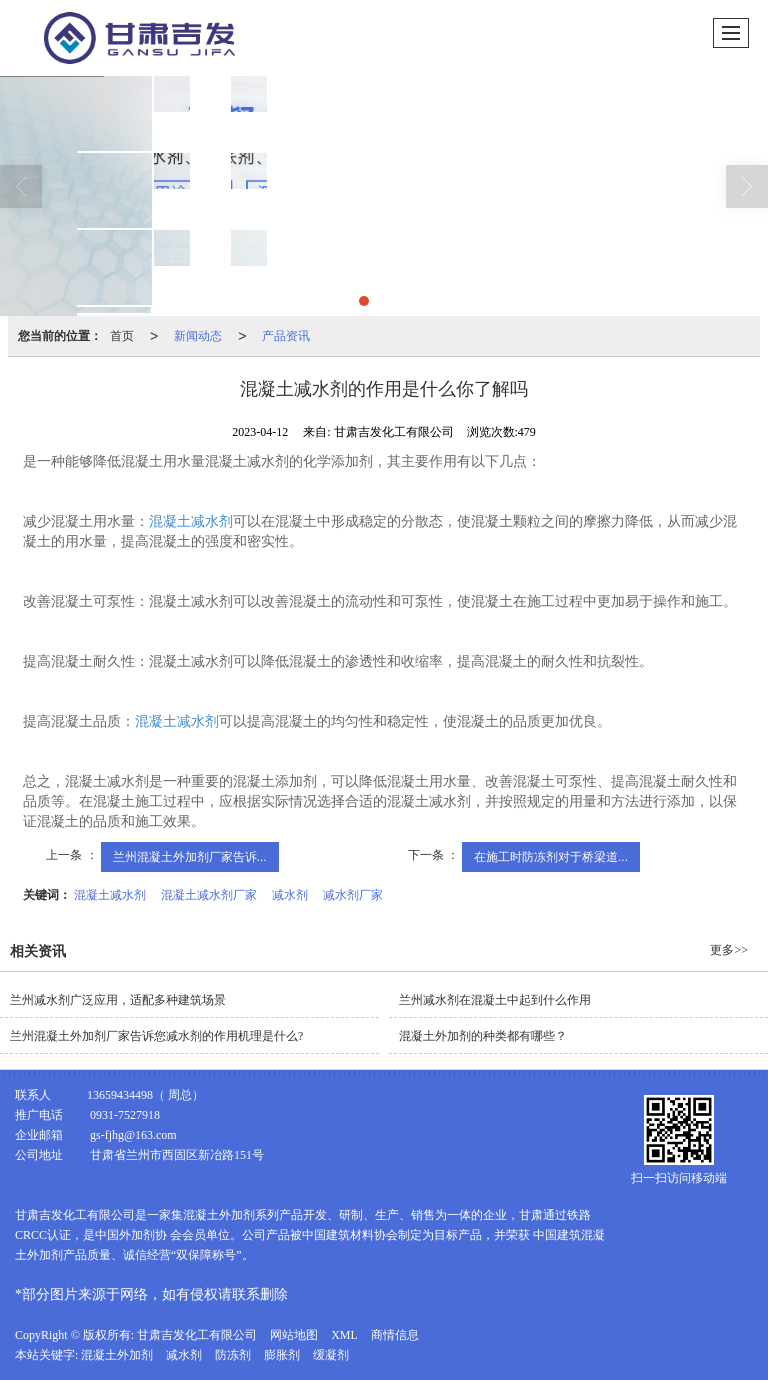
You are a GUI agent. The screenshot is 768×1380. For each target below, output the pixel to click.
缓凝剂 (331, 1355)
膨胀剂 (282, 1355)
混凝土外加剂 (117, 1355)
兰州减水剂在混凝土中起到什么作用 (495, 1000)
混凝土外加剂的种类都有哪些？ (483, 1036)
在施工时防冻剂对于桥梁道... (551, 857)
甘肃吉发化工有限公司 (197, 1335)
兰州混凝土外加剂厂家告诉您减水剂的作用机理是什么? (156, 1036)
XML (344, 1335)
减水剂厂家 (353, 895)
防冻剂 (233, 1355)
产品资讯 (286, 336)
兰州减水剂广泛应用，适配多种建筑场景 (118, 1000)
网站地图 (294, 1335)
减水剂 (290, 895)
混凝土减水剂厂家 (209, 895)
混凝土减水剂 (191, 521)
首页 (122, 336)
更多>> (729, 950)
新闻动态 (198, 336)
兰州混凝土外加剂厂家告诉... (190, 857)
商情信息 (395, 1335)
